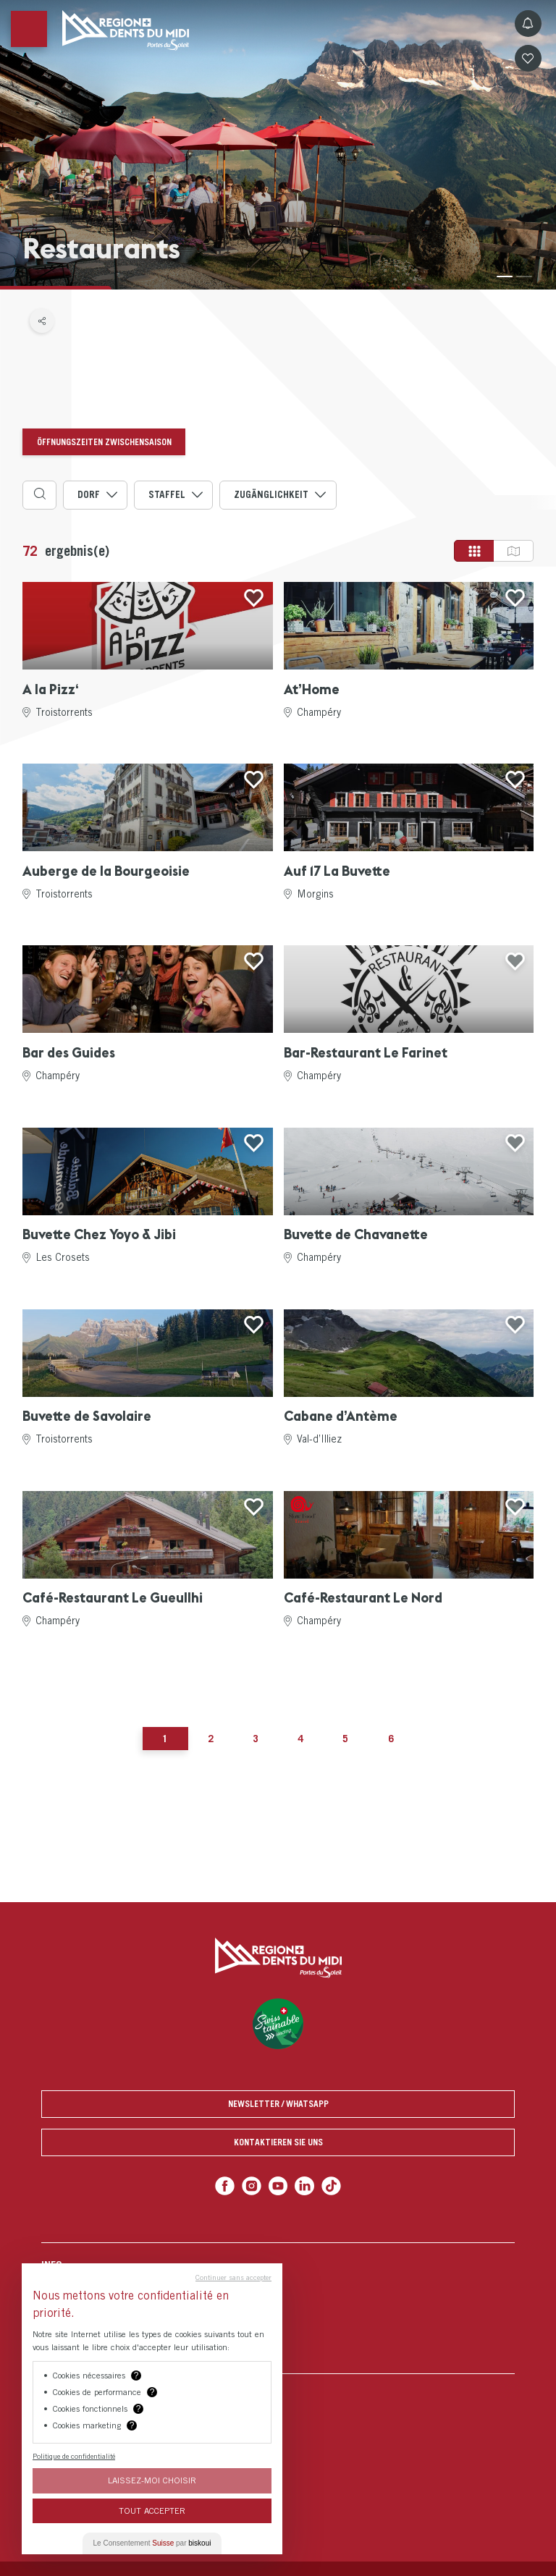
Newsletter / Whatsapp (278, 2103)
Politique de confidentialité (74, 2456)
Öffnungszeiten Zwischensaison (104, 441)
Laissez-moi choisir (152, 2480)
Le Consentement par (152, 2543)
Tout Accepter (152, 2510)
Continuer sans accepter (233, 2277)
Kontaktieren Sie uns (278, 2142)
